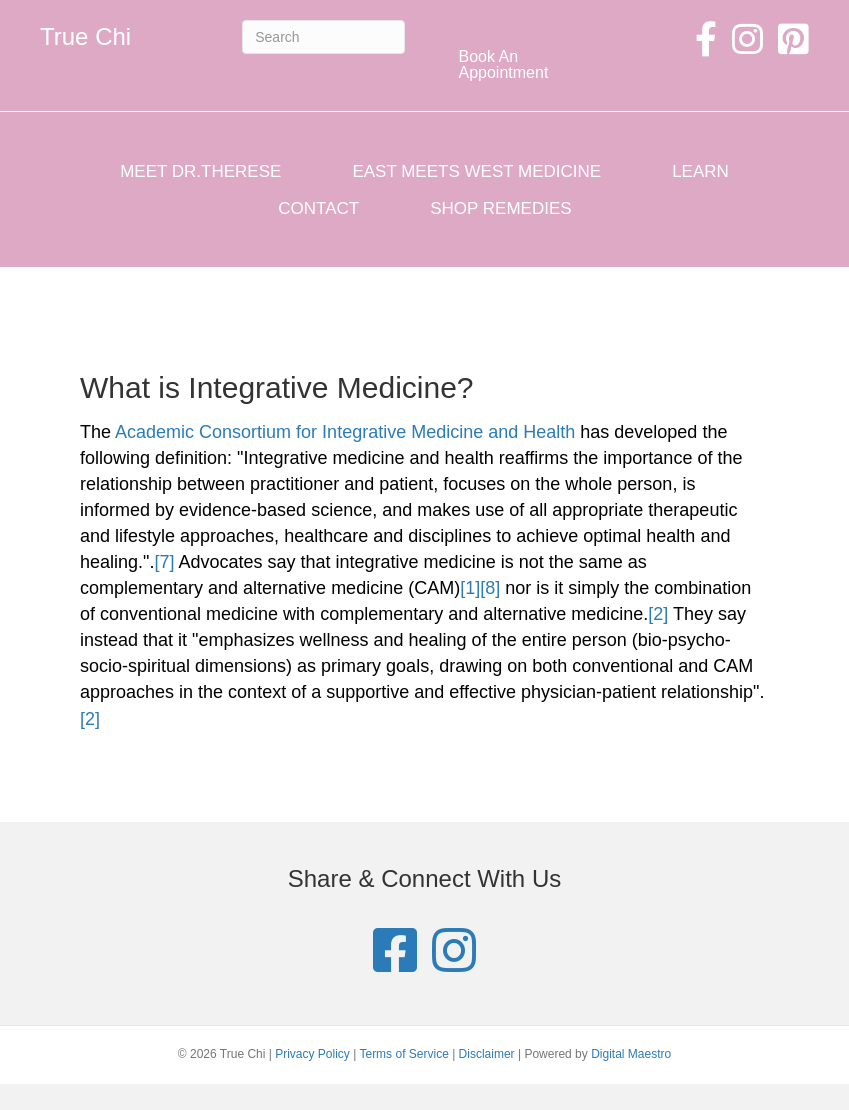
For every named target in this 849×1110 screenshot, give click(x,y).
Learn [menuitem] (700, 171)
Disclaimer (487, 1054)
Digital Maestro (631, 1054)
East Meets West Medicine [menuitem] (476, 171)
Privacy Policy (312, 1054)
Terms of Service (403, 1054)
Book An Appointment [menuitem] (504, 64)
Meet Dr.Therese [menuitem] (200, 171)
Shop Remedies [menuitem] (500, 208)
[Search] (323, 37)
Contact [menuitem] (318, 208)
